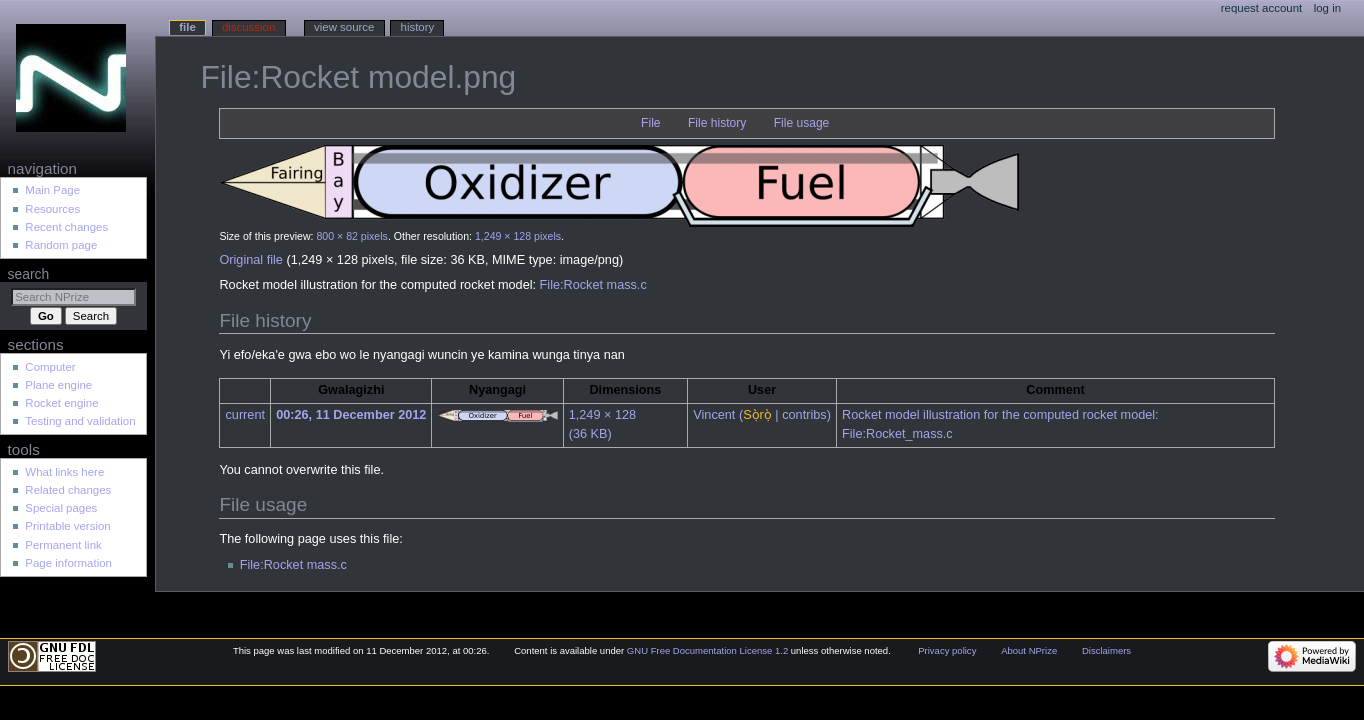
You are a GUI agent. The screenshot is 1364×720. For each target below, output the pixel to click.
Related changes (68, 490)
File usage (802, 123)
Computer (50, 367)
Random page (61, 245)
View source (344, 27)
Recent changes (66, 227)
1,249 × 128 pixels (518, 236)
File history (717, 123)
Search (29, 274)
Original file (250, 260)
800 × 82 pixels (351, 236)
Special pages (61, 508)
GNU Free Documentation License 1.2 (707, 650)
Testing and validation (80, 421)
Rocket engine (61, 403)
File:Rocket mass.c (593, 285)
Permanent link (63, 545)
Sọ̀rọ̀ (757, 415)
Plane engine (58, 385)
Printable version (67, 526)
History (418, 27)
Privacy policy (947, 650)
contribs (804, 415)
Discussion (248, 27)
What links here (64, 472)
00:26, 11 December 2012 (351, 415)
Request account (1262, 8)
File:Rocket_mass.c (897, 434)
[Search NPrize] (73, 297)
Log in (1327, 8)
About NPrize (1029, 650)
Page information (68, 563)
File (650, 123)
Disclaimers (1106, 650)
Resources (52, 209)
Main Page (52, 190)
